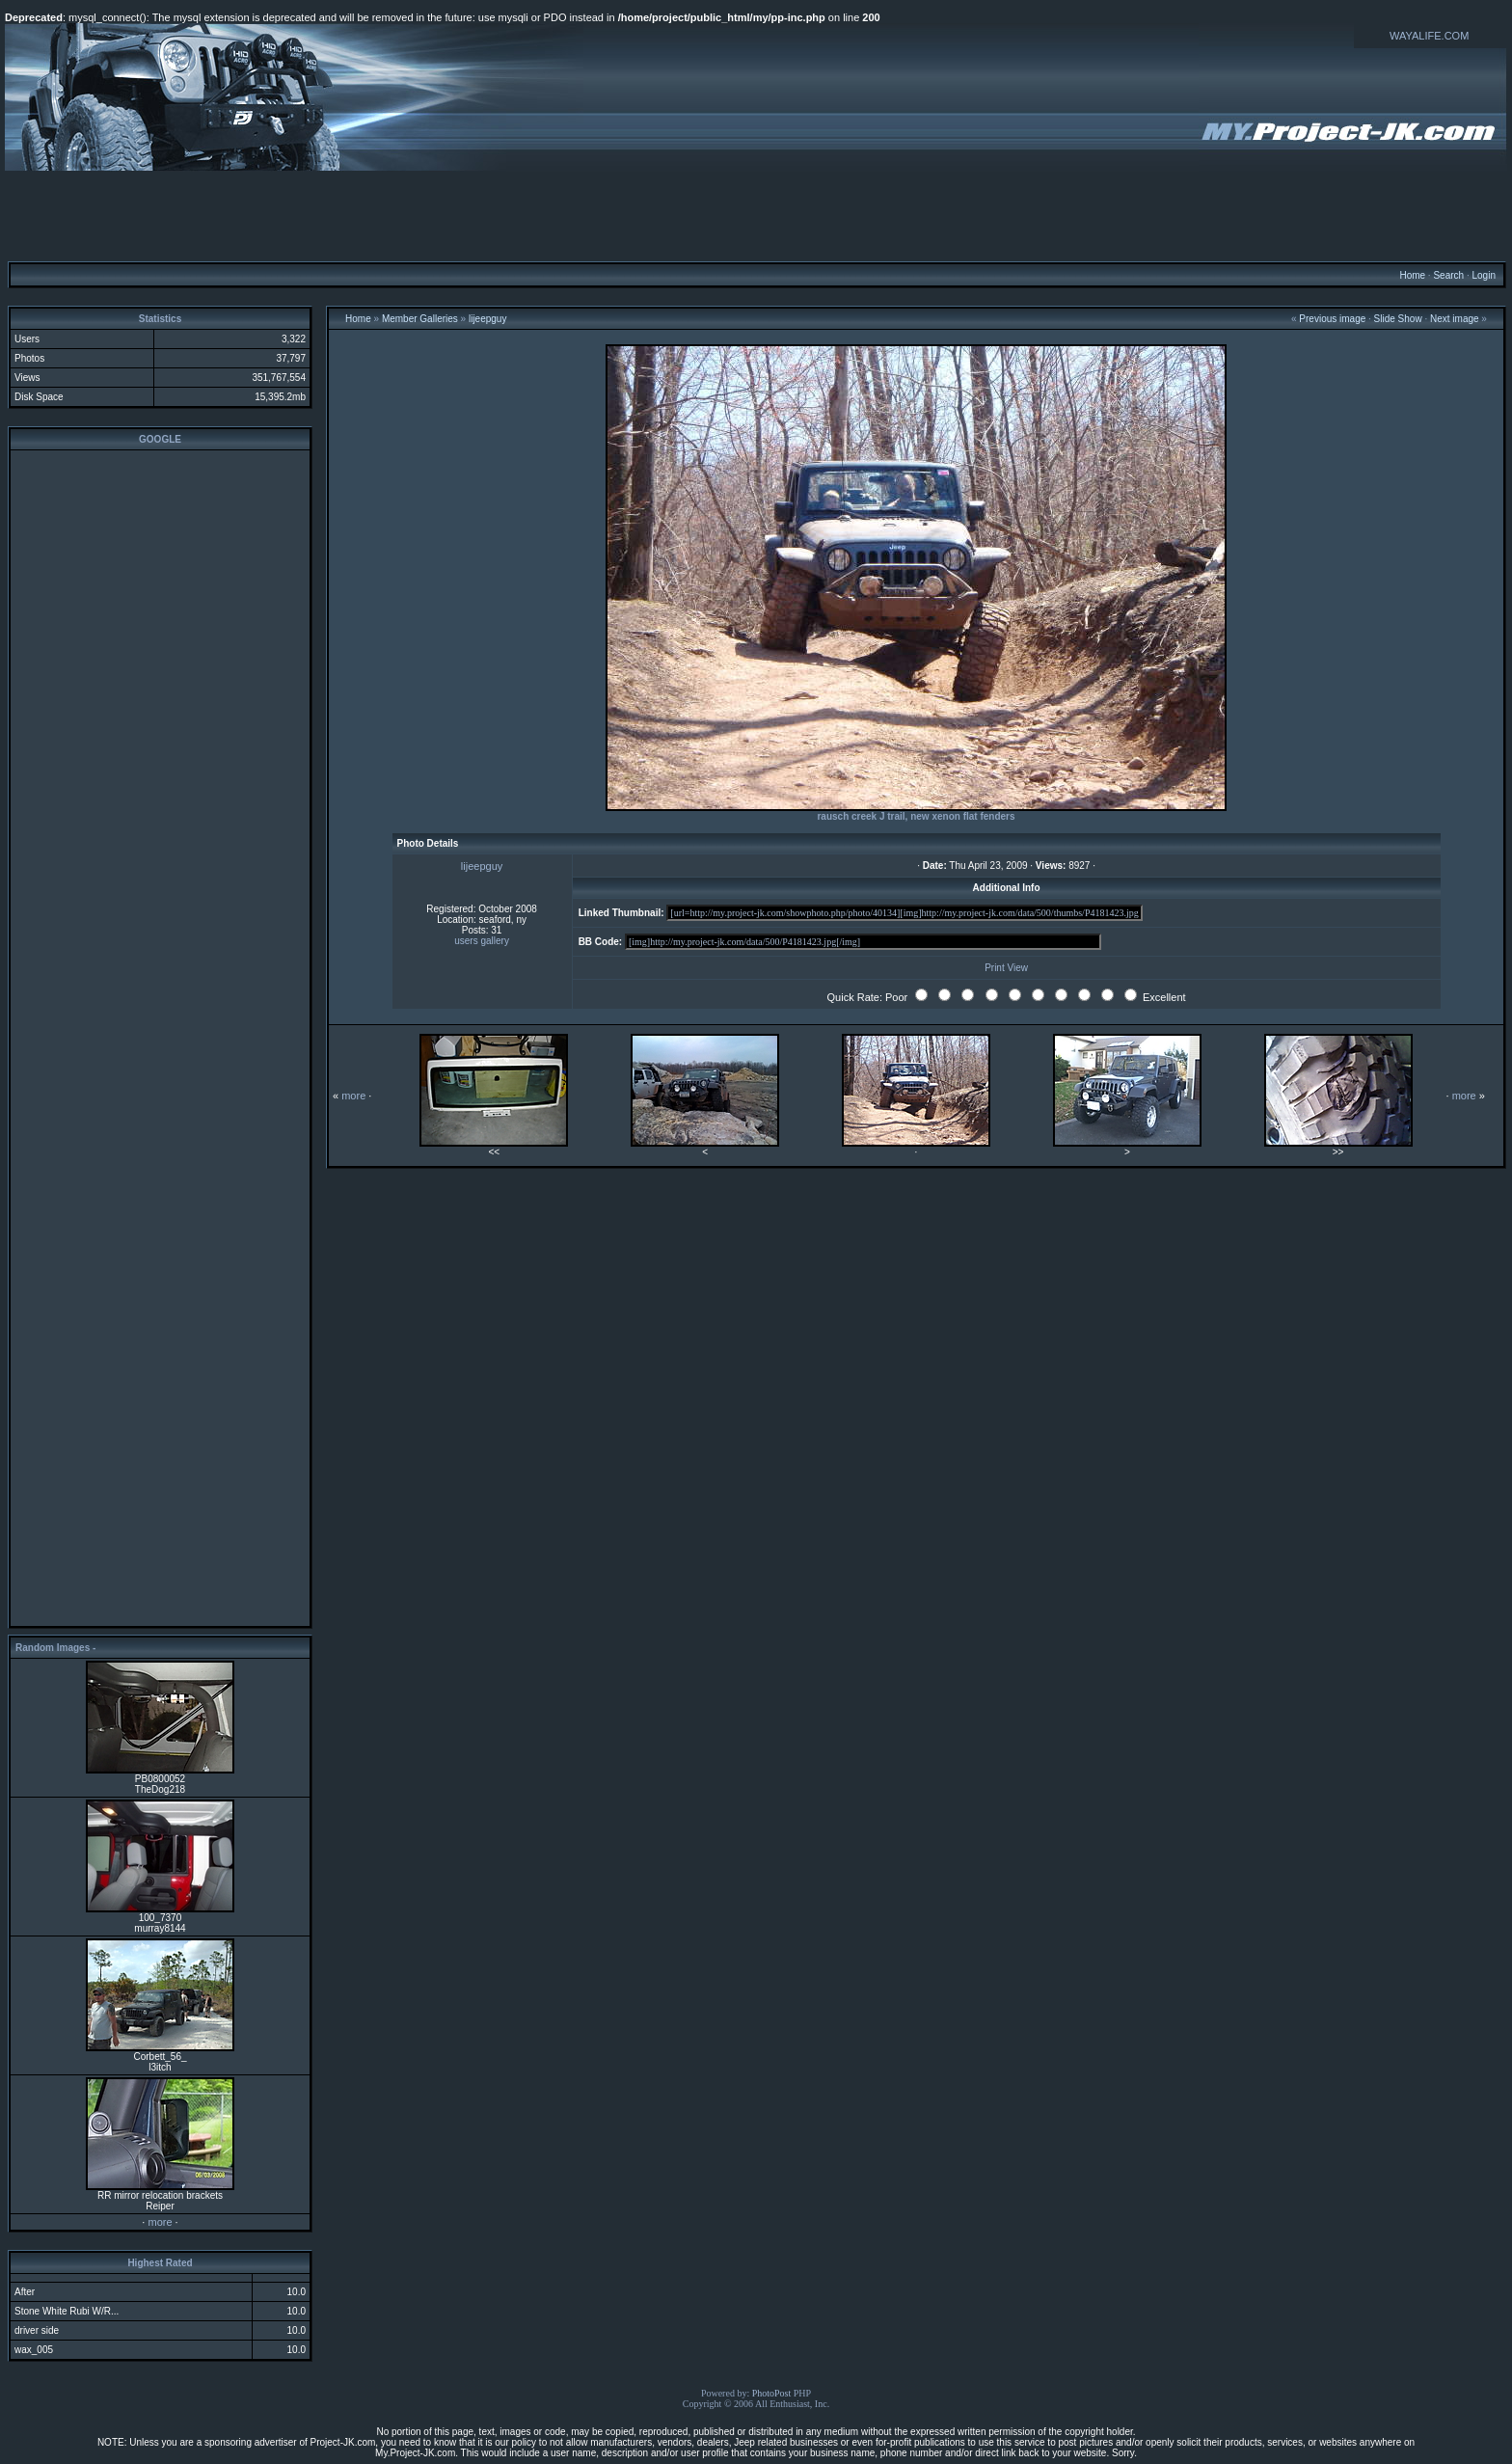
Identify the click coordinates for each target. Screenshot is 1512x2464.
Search (1448, 275)
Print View (1006, 967)
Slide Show (1398, 318)
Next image (1454, 318)
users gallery (481, 940)
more (160, 2222)
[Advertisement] (756, 215)
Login (1483, 275)
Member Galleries (420, 318)
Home (1412, 275)
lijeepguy (487, 318)
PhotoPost (772, 2393)
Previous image (1332, 318)
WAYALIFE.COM (1429, 35)
